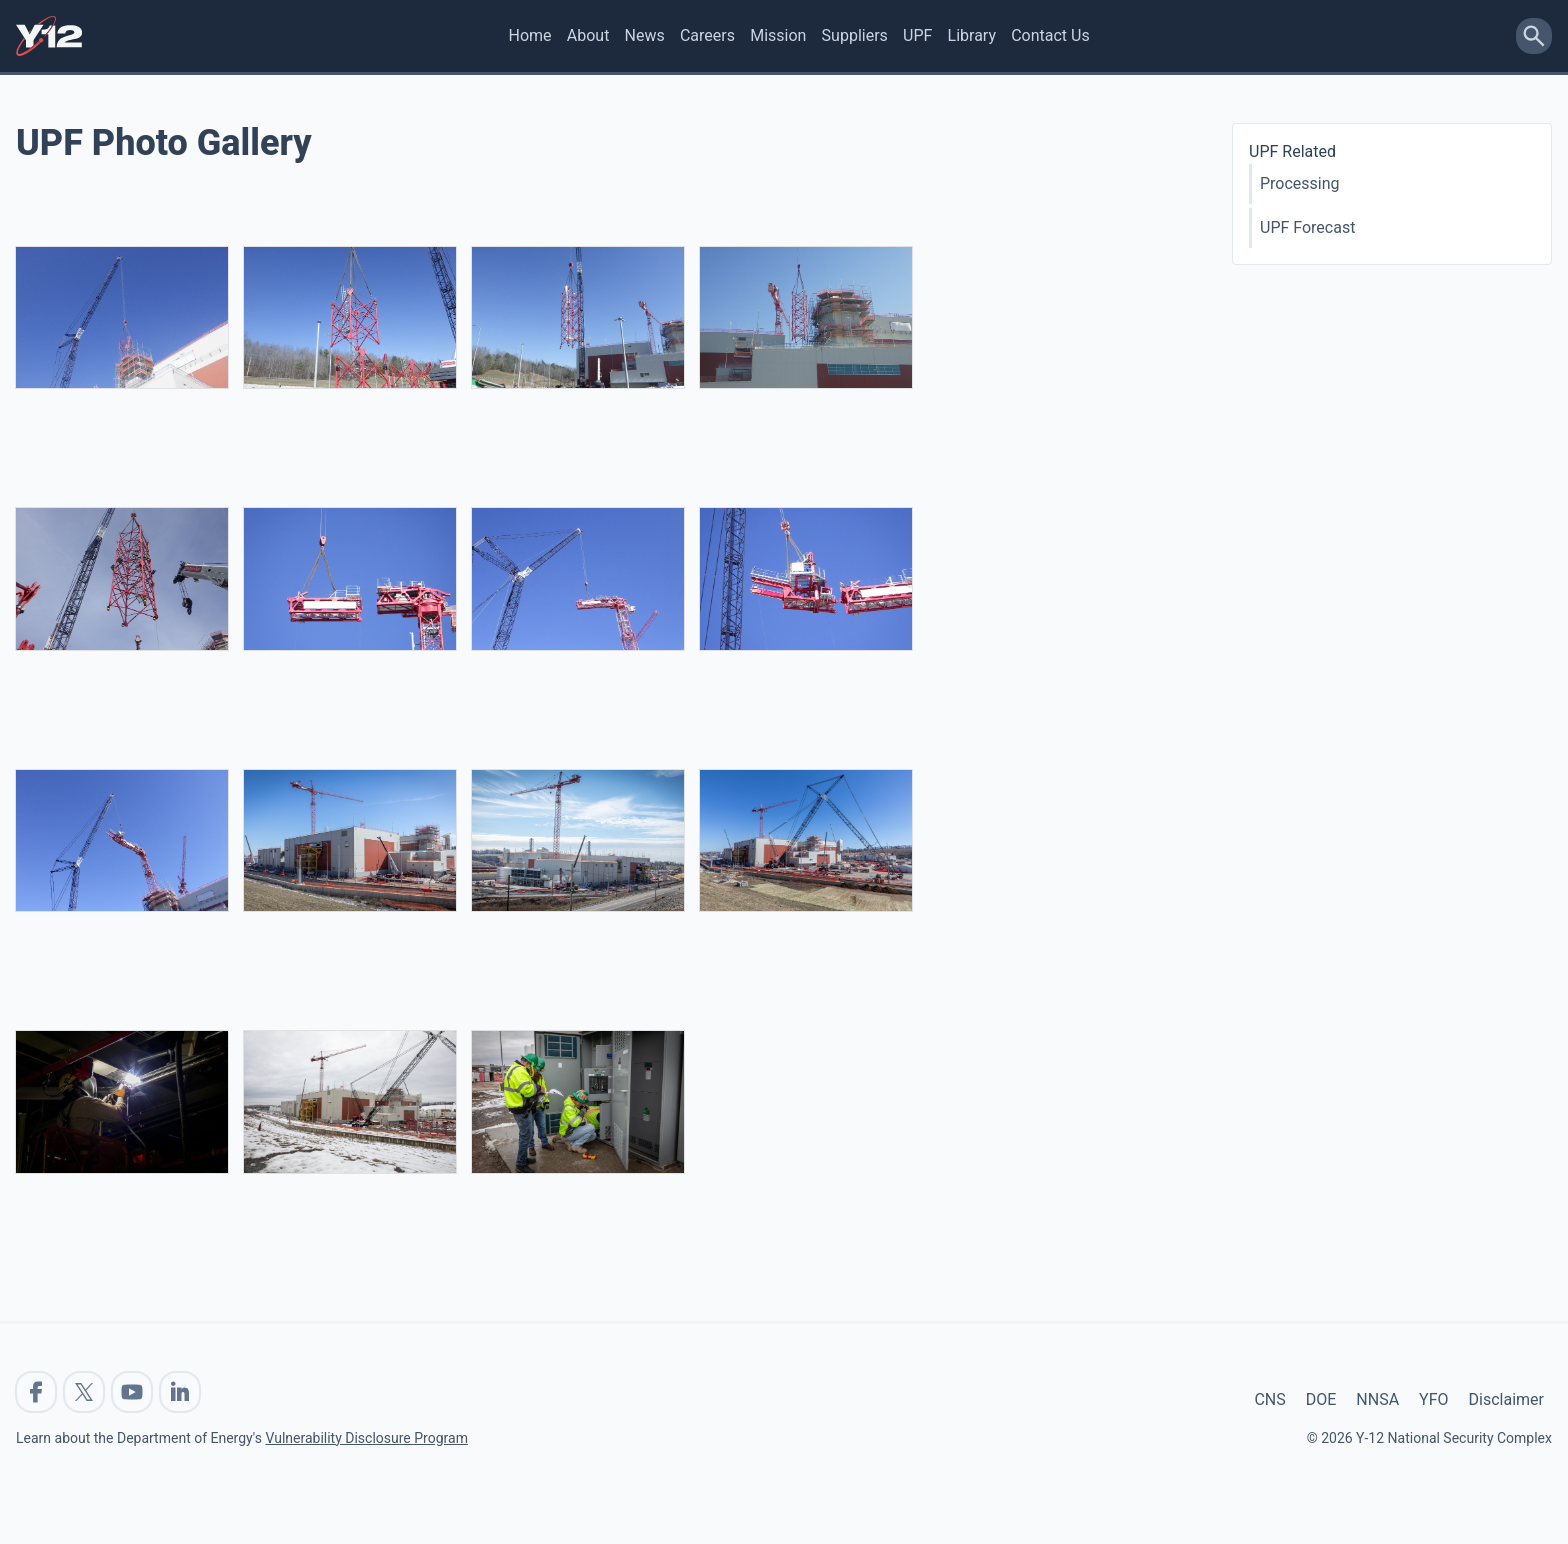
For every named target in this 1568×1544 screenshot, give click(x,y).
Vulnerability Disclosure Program (366, 1438)
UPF (917, 35)
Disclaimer (1506, 1399)
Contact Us (1050, 35)
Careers (707, 35)
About (588, 35)
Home (530, 35)
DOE (1321, 1399)
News (645, 35)
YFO (1433, 1399)
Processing (1300, 183)
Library (972, 35)
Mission (778, 35)
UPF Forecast (1307, 227)
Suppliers (855, 35)
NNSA (1377, 1399)
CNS (1269, 1399)
